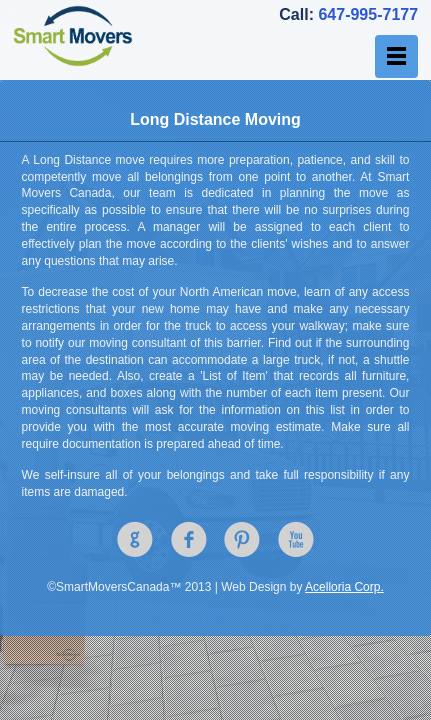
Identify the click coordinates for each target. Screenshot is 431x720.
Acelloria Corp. (344, 587)
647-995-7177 (368, 14)
